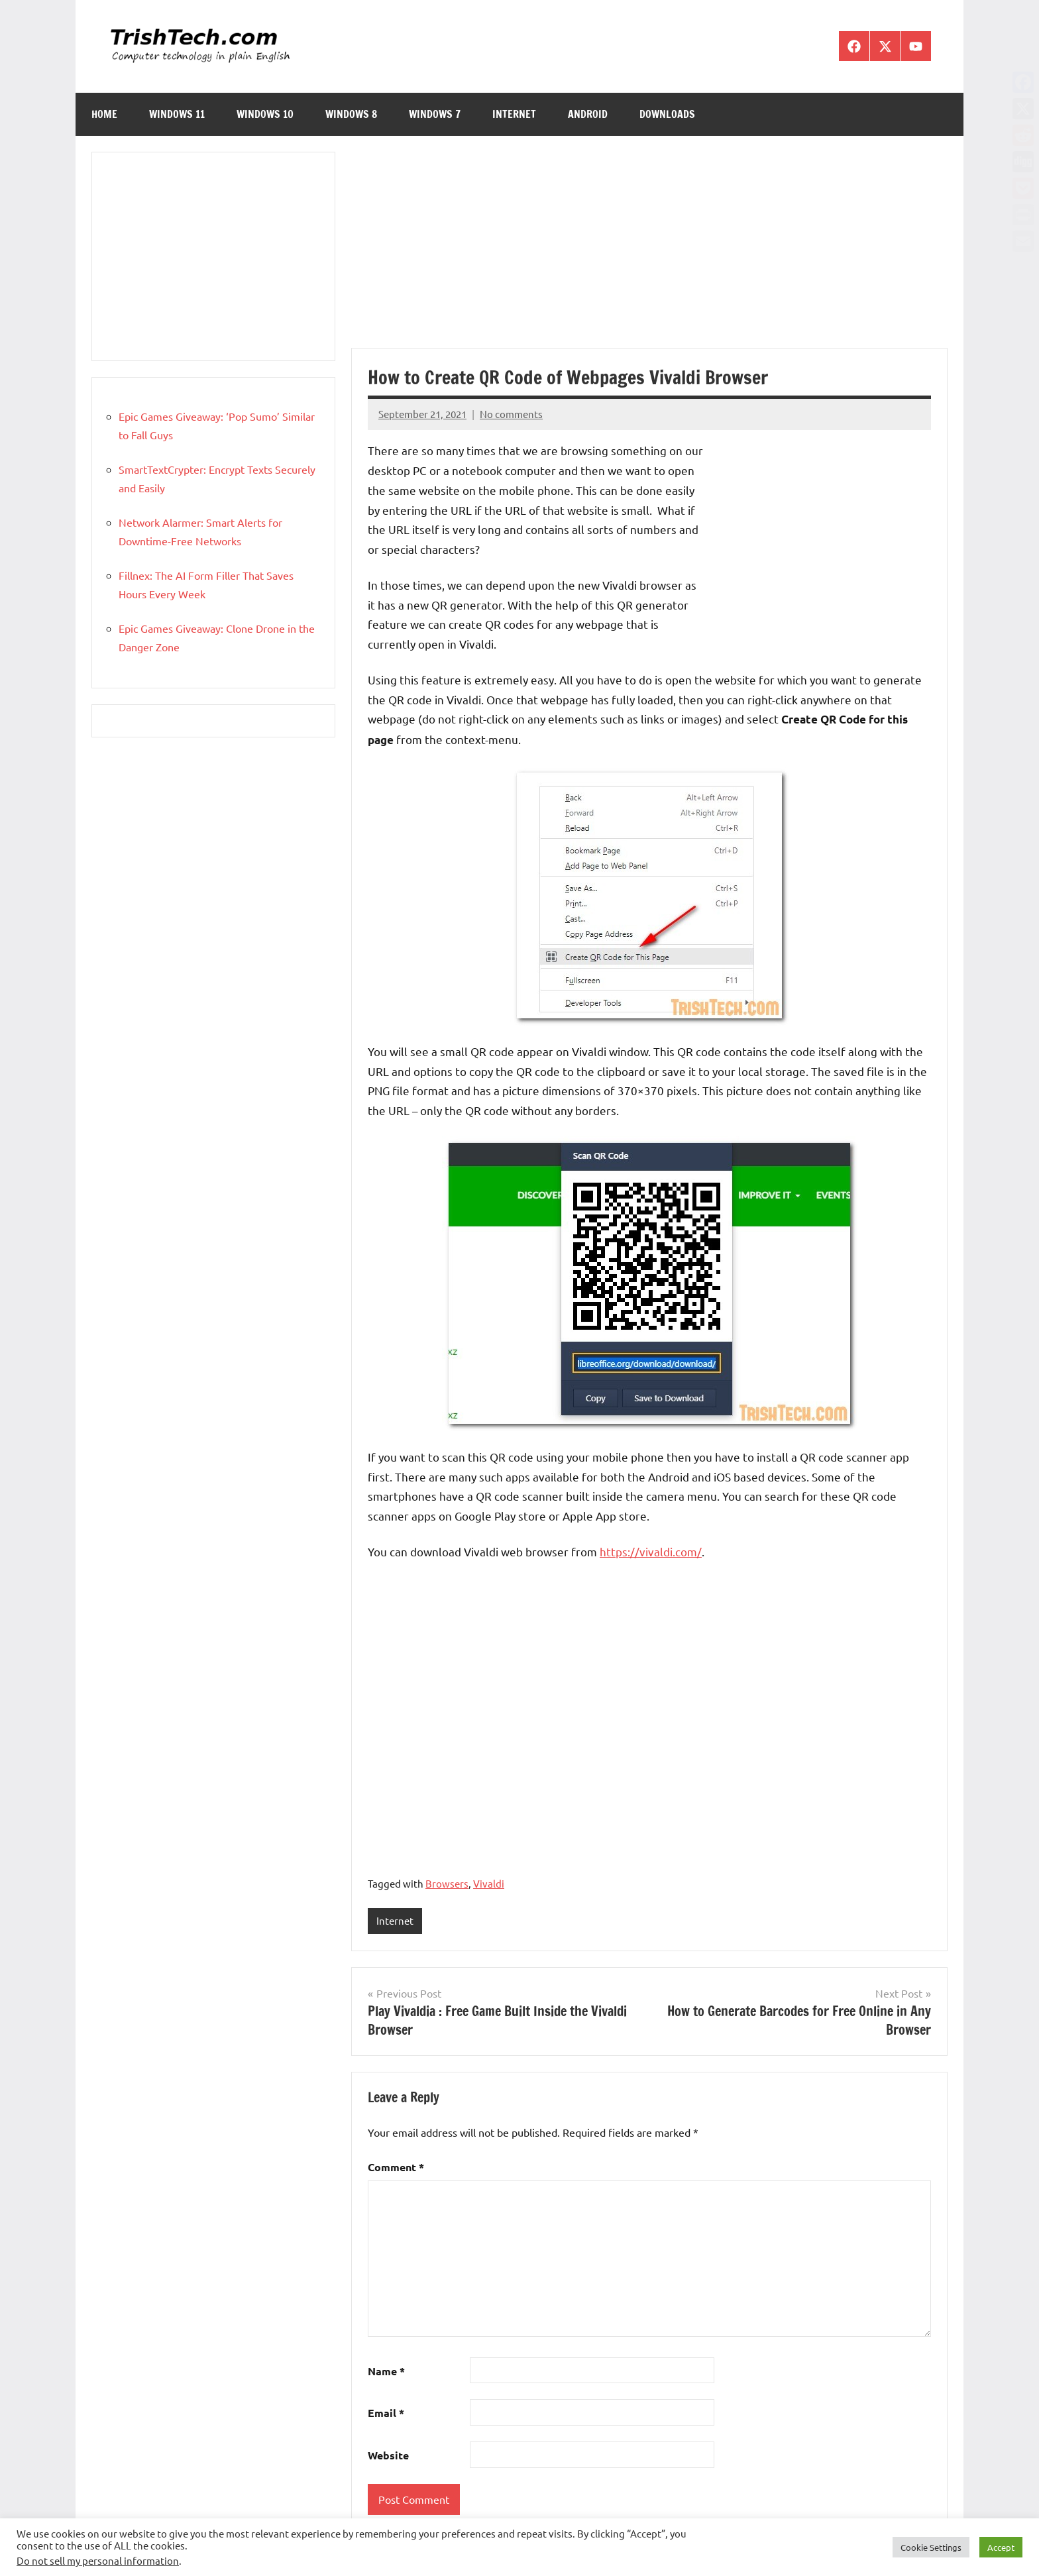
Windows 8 (351, 114)
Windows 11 (177, 114)
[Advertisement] (649, 250)
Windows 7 (435, 114)
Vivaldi (488, 1883)
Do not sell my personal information (98, 2560)
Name (386, 2371)
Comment (396, 2167)
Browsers (446, 1883)
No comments (511, 413)
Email (386, 2413)
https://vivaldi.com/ (651, 1551)
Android (588, 114)
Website (388, 2455)
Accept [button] (1000, 2547)
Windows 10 (265, 114)
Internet (514, 114)
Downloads (667, 114)
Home (104, 114)
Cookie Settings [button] (931, 2547)
